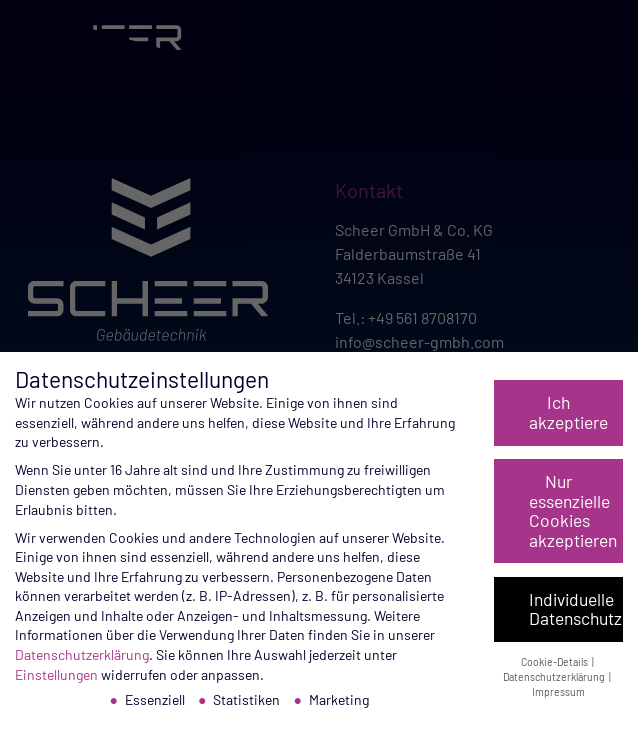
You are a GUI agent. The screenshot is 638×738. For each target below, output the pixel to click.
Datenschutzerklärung (82, 654)
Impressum (558, 691)
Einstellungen (56, 674)
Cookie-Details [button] (555, 661)
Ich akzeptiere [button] (568, 412)
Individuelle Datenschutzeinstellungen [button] (576, 609)
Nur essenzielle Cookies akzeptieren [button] (573, 510)
